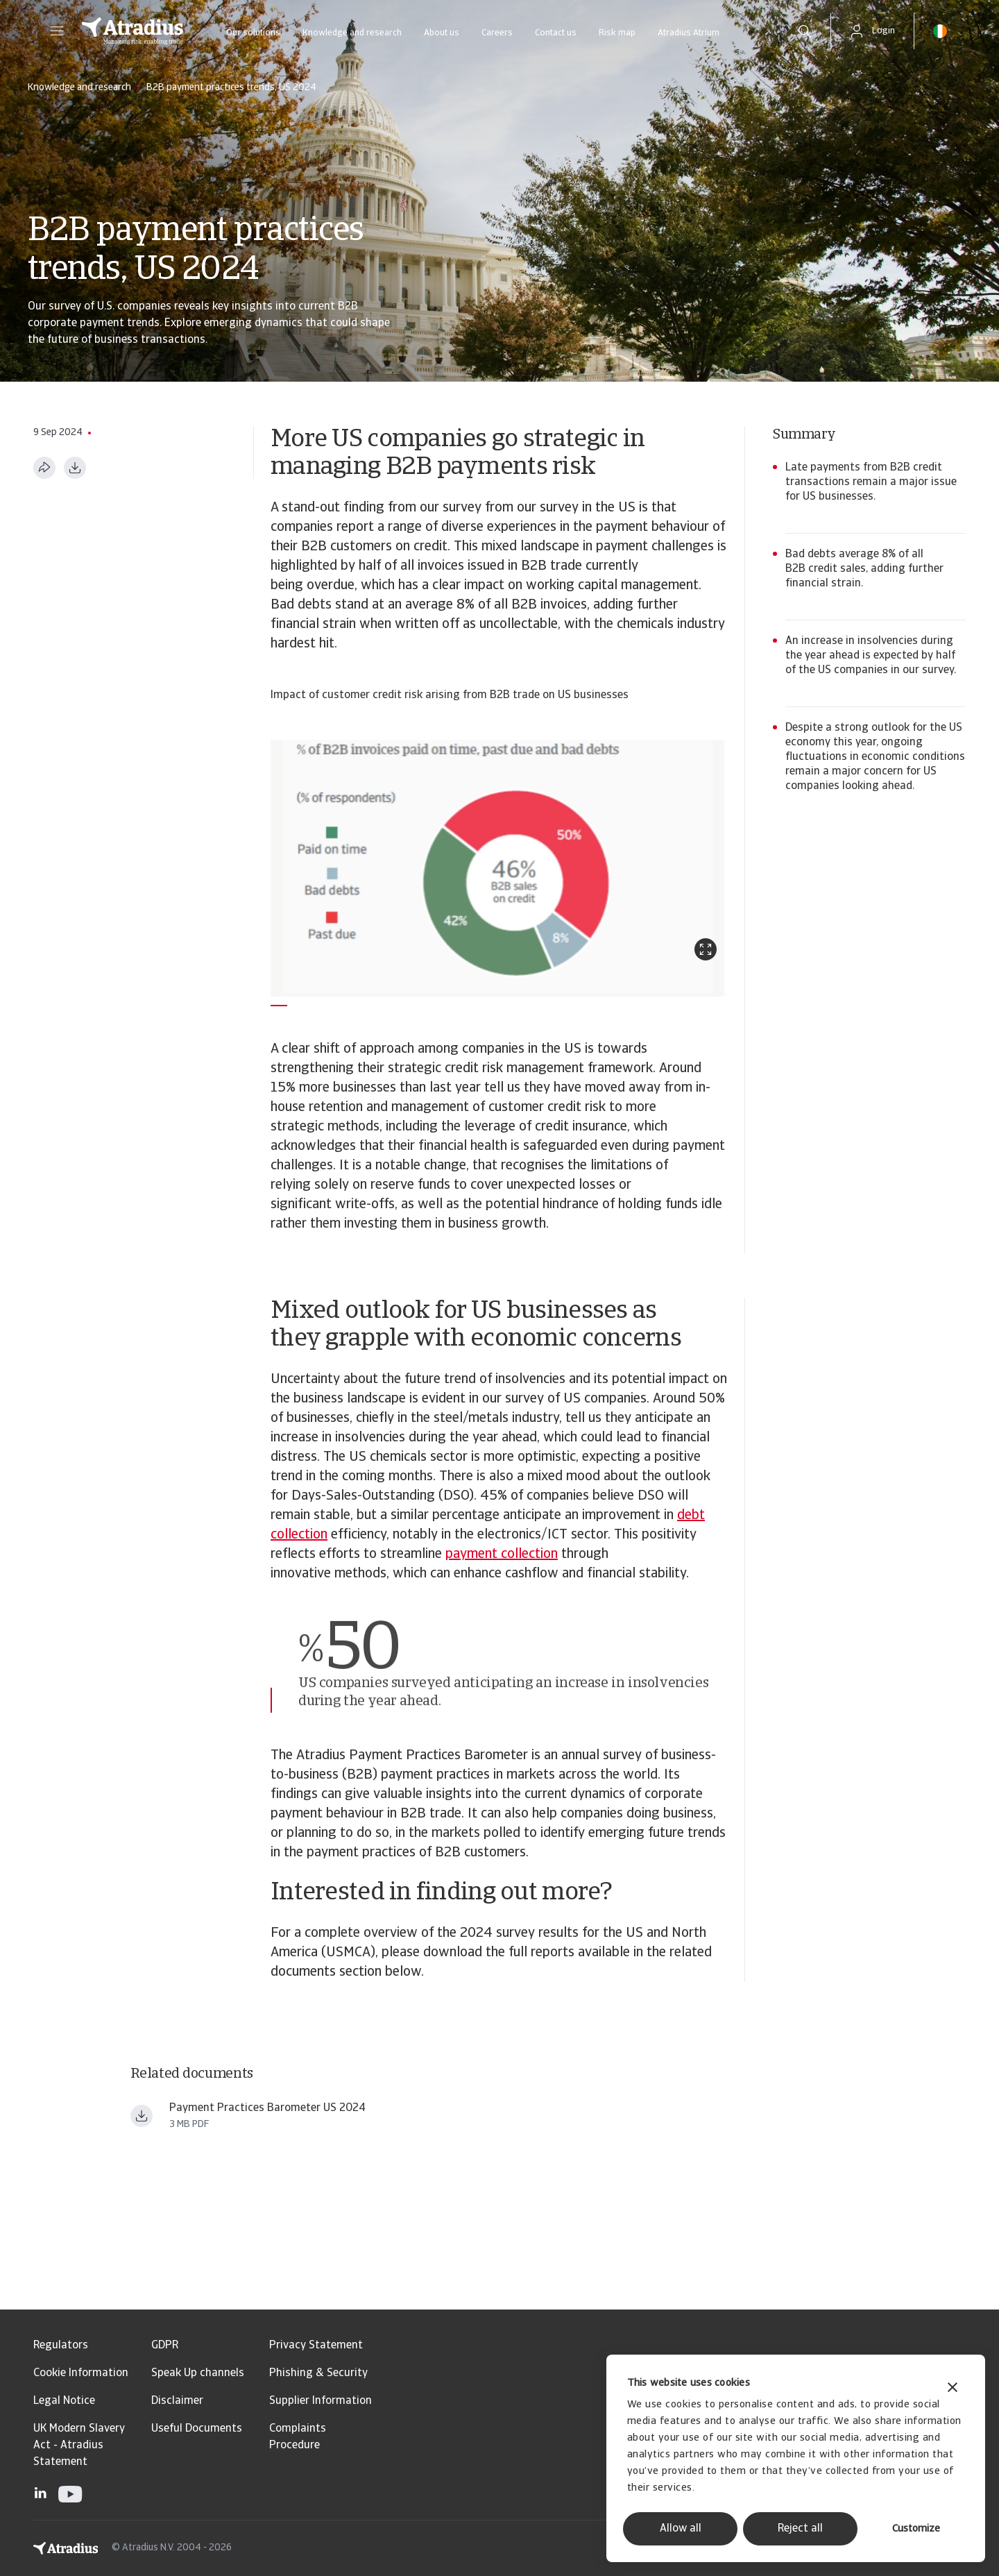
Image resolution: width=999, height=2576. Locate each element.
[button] (56, 31)
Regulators (60, 2345)
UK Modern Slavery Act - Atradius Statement (79, 2445)
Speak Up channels (197, 2373)
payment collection (501, 1554)
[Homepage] (132, 31)
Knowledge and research (352, 32)
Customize (916, 2529)
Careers (497, 32)
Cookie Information (80, 2373)
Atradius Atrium (688, 32)
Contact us (556, 32)
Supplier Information (320, 2401)
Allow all (680, 2528)
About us (441, 32)
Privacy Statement (316, 2345)
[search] (805, 31)
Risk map (617, 32)
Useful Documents (196, 2428)
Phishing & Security (318, 2373)
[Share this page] (44, 468)
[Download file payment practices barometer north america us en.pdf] (141, 2116)
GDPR (164, 2345)
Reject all (800, 2528)
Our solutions (253, 32)
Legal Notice (64, 2401)
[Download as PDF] (75, 468)
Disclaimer (177, 2401)
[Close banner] (952, 2389)
